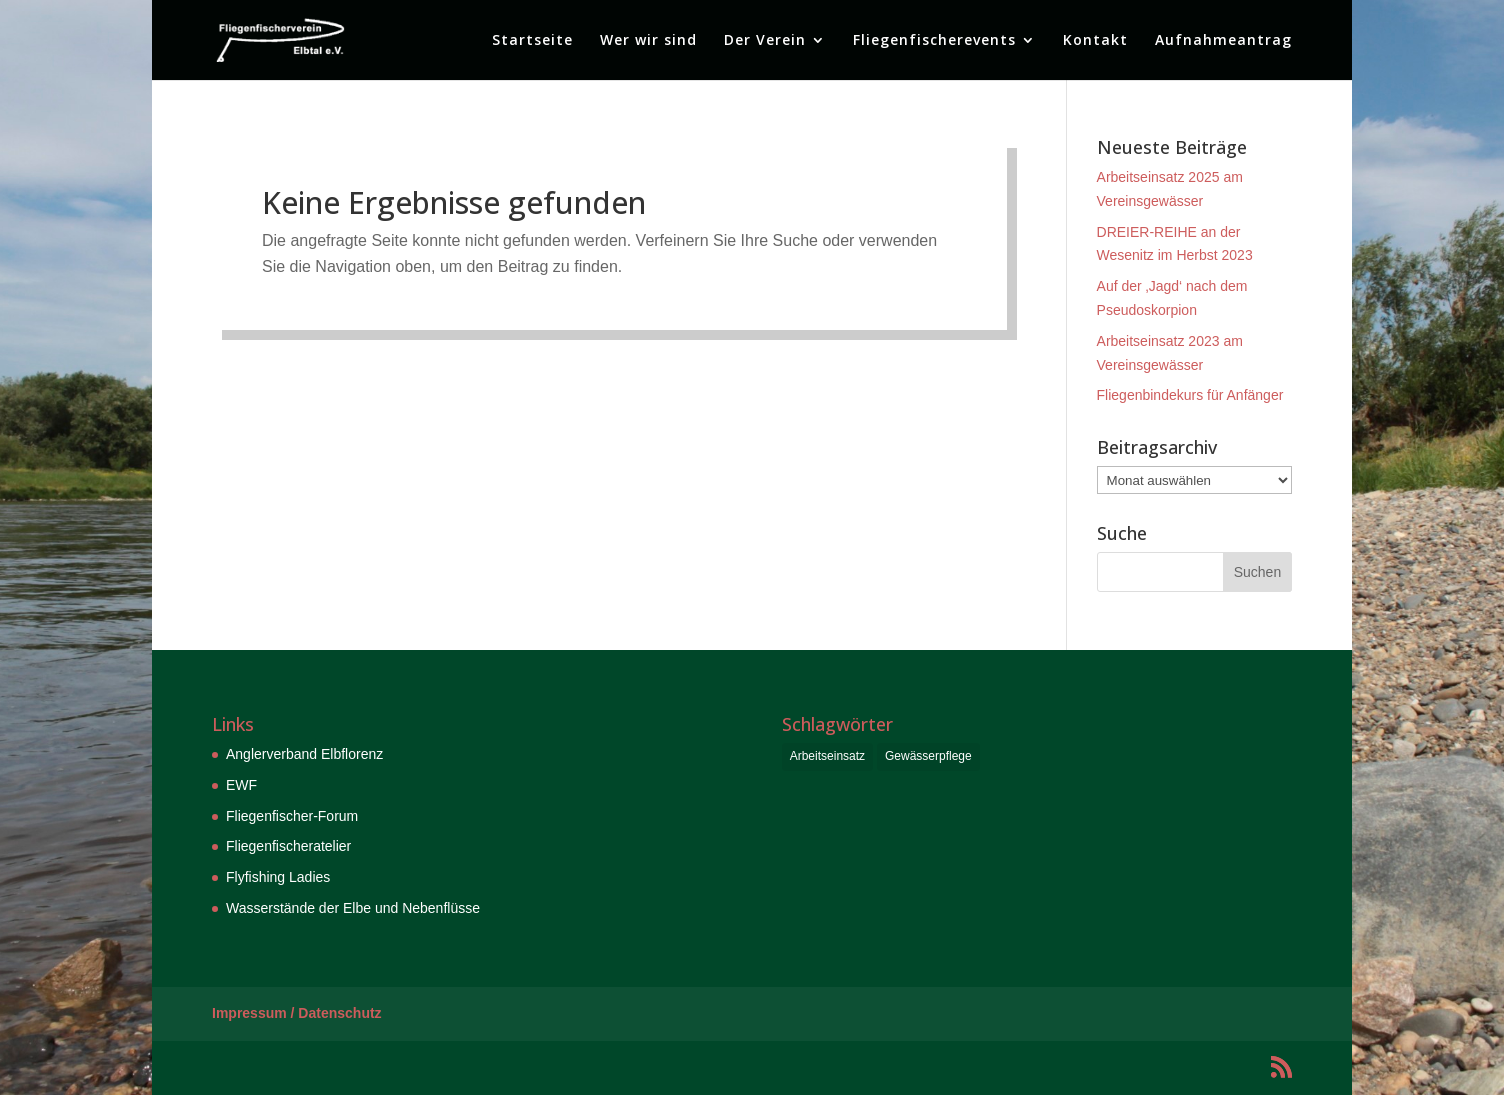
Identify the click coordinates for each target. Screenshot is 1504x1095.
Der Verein (765, 41)
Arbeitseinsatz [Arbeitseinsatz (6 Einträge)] (827, 756)
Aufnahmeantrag (1223, 41)
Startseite (532, 41)
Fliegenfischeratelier (288, 846)
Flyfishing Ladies (278, 877)
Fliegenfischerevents (934, 41)
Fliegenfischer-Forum (292, 816)
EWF (241, 785)
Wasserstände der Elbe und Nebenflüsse (353, 908)
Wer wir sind (648, 41)
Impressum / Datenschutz (297, 1013)
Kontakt (1095, 41)
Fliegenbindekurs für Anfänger (1190, 395)
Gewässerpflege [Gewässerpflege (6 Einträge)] (928, 756)
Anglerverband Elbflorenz (304, 754)
